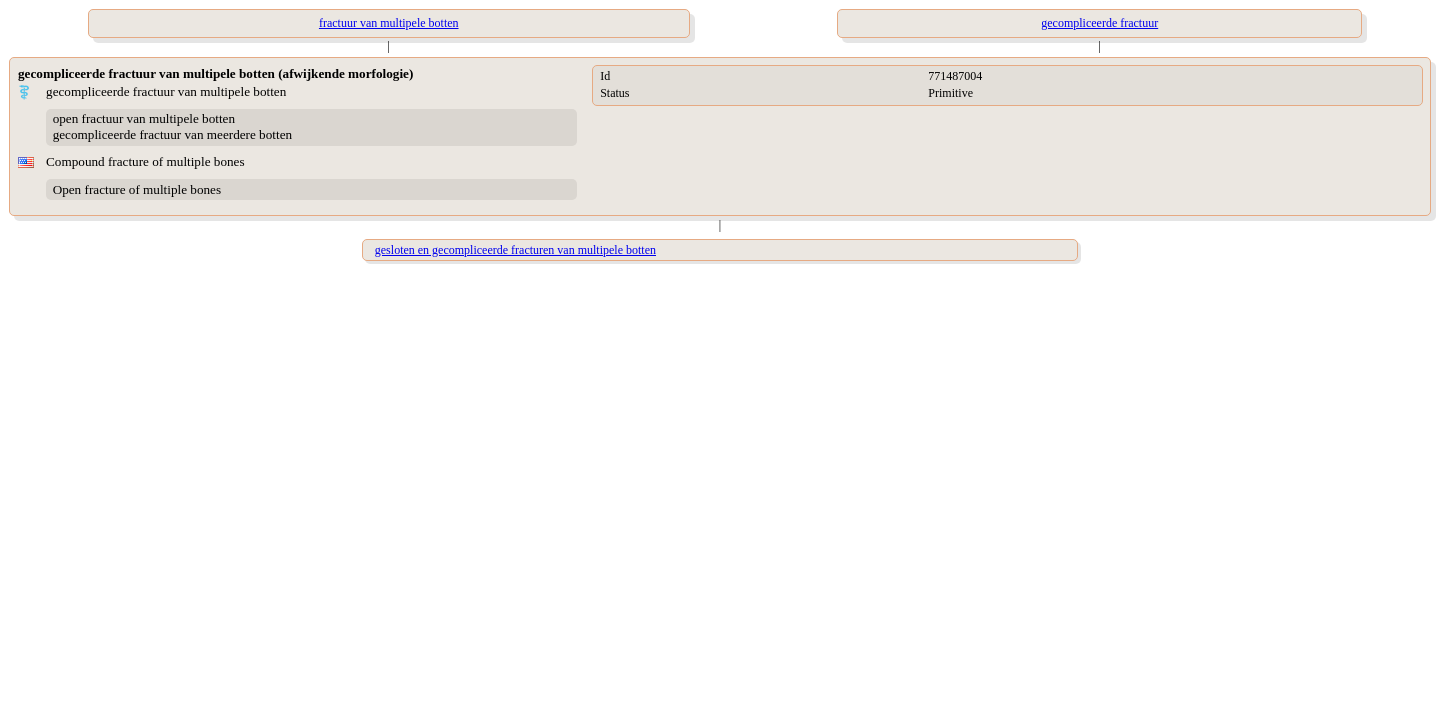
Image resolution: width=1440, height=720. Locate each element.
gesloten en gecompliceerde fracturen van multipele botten (515, 250)
